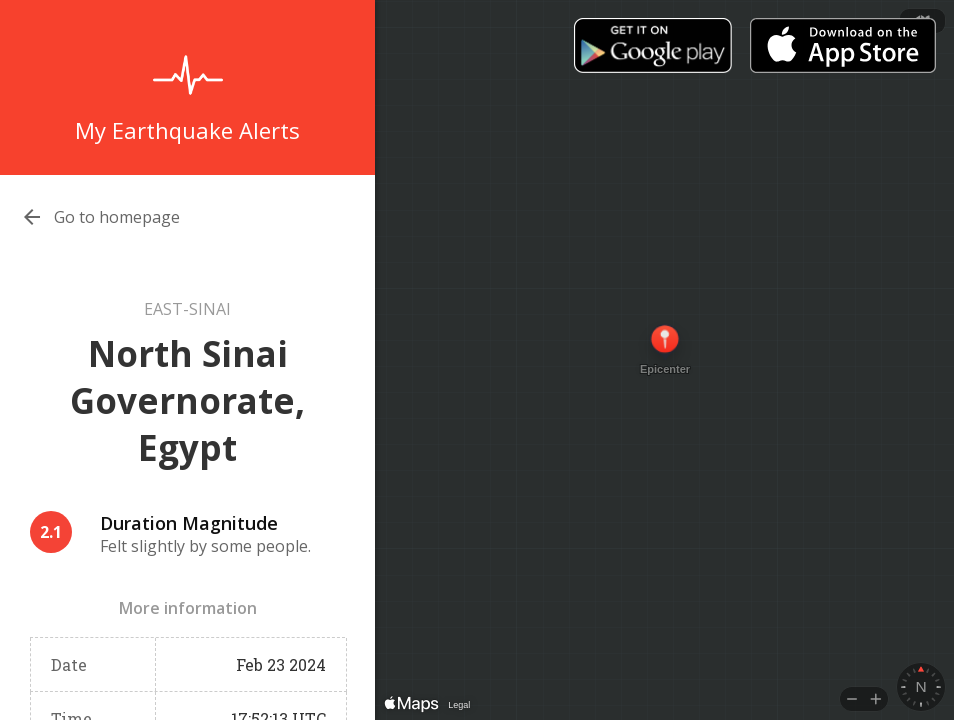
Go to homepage (117, 217)
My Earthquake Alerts (187, 130)
